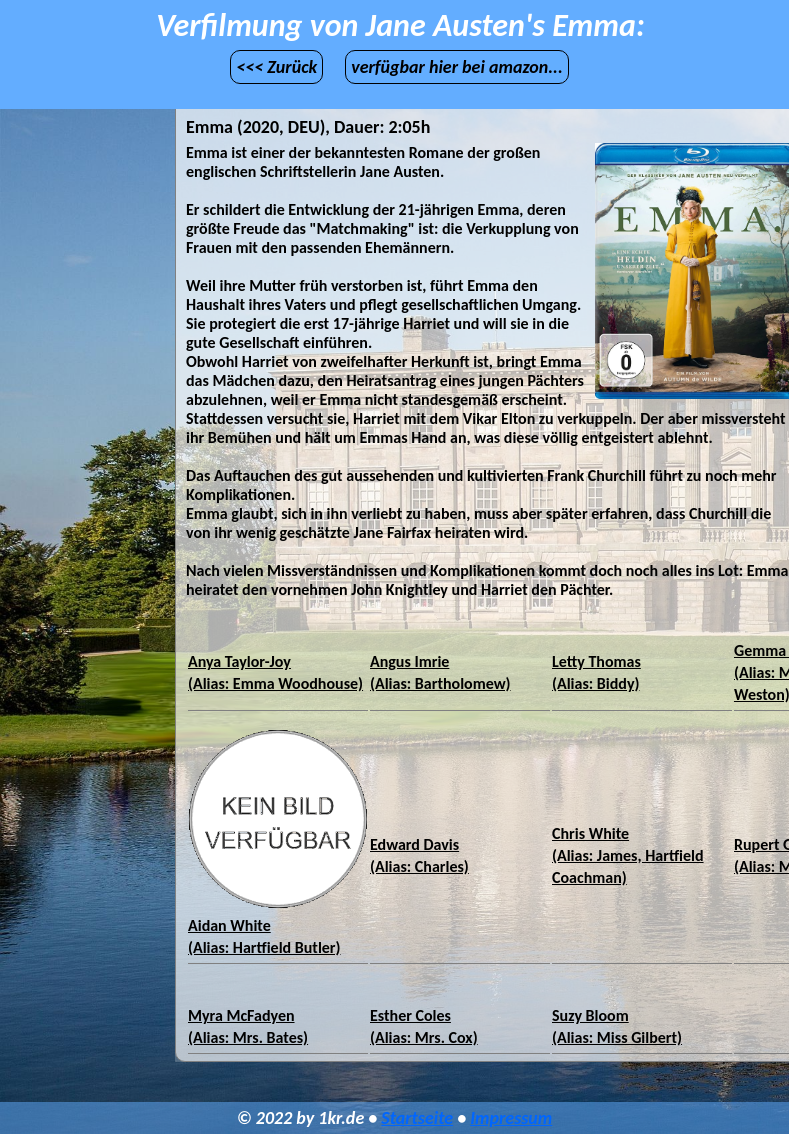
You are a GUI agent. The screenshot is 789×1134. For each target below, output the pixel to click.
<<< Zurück (276, 67)
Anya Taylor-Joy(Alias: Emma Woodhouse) (275, 672)
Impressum (511, 1118)
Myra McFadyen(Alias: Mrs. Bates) (248, 1026)
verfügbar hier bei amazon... (457, 67)
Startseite (417, 1118)
